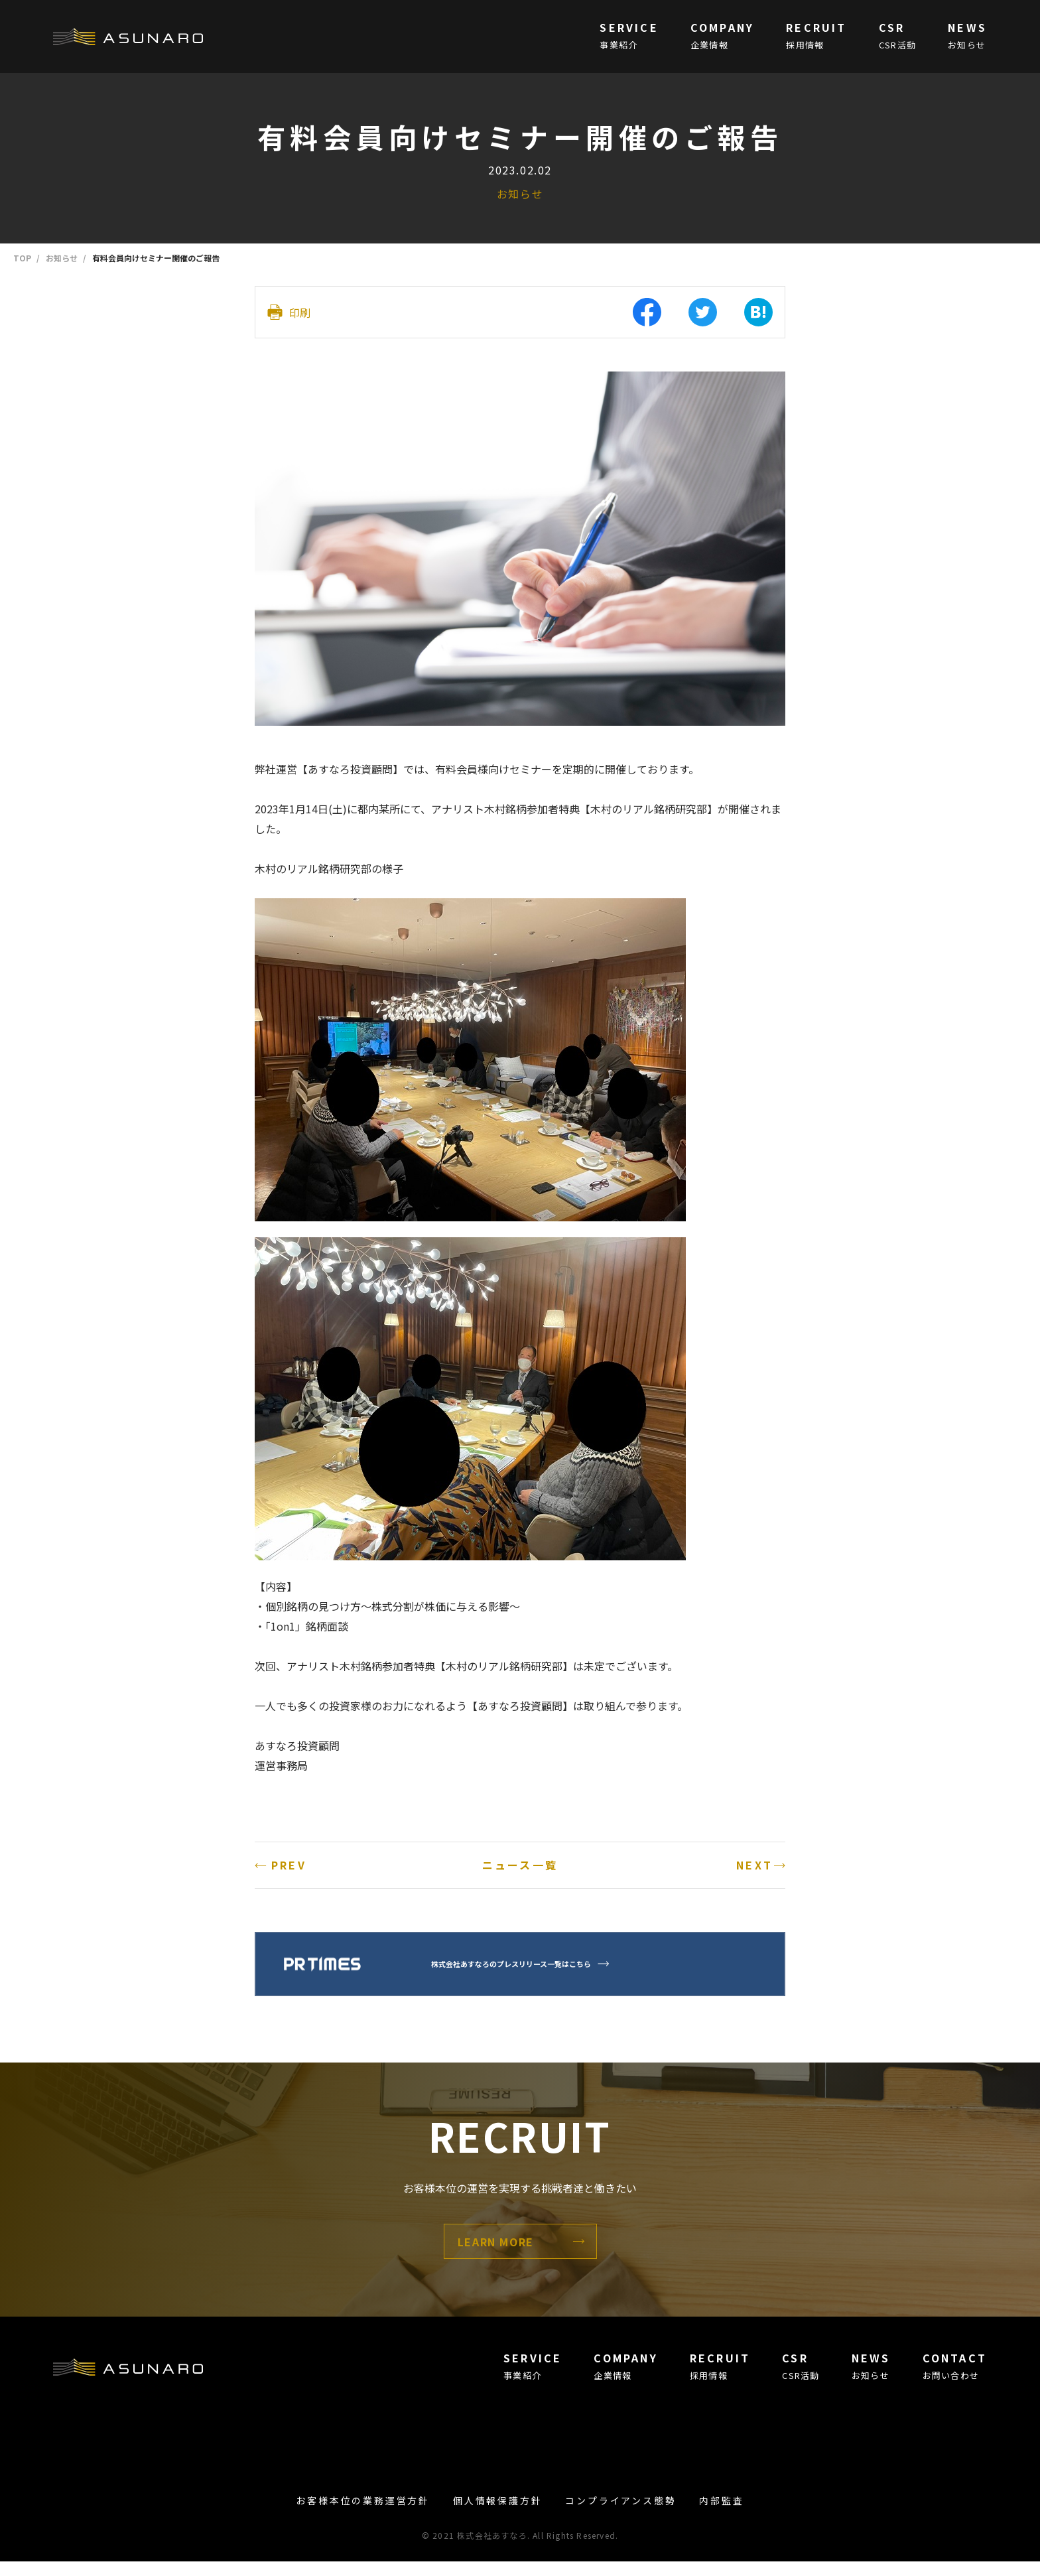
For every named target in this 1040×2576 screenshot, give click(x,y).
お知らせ (520, 193)
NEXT (754, 1853)
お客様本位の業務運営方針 (363, 2515)
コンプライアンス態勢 (620, 2515)
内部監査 (721, 2515)
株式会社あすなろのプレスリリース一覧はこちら (539, 1978)
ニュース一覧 (520, 1853)
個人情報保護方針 (497, 2515)
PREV (288, 1853)
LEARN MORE (496, 2256)
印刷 (299, 306)
